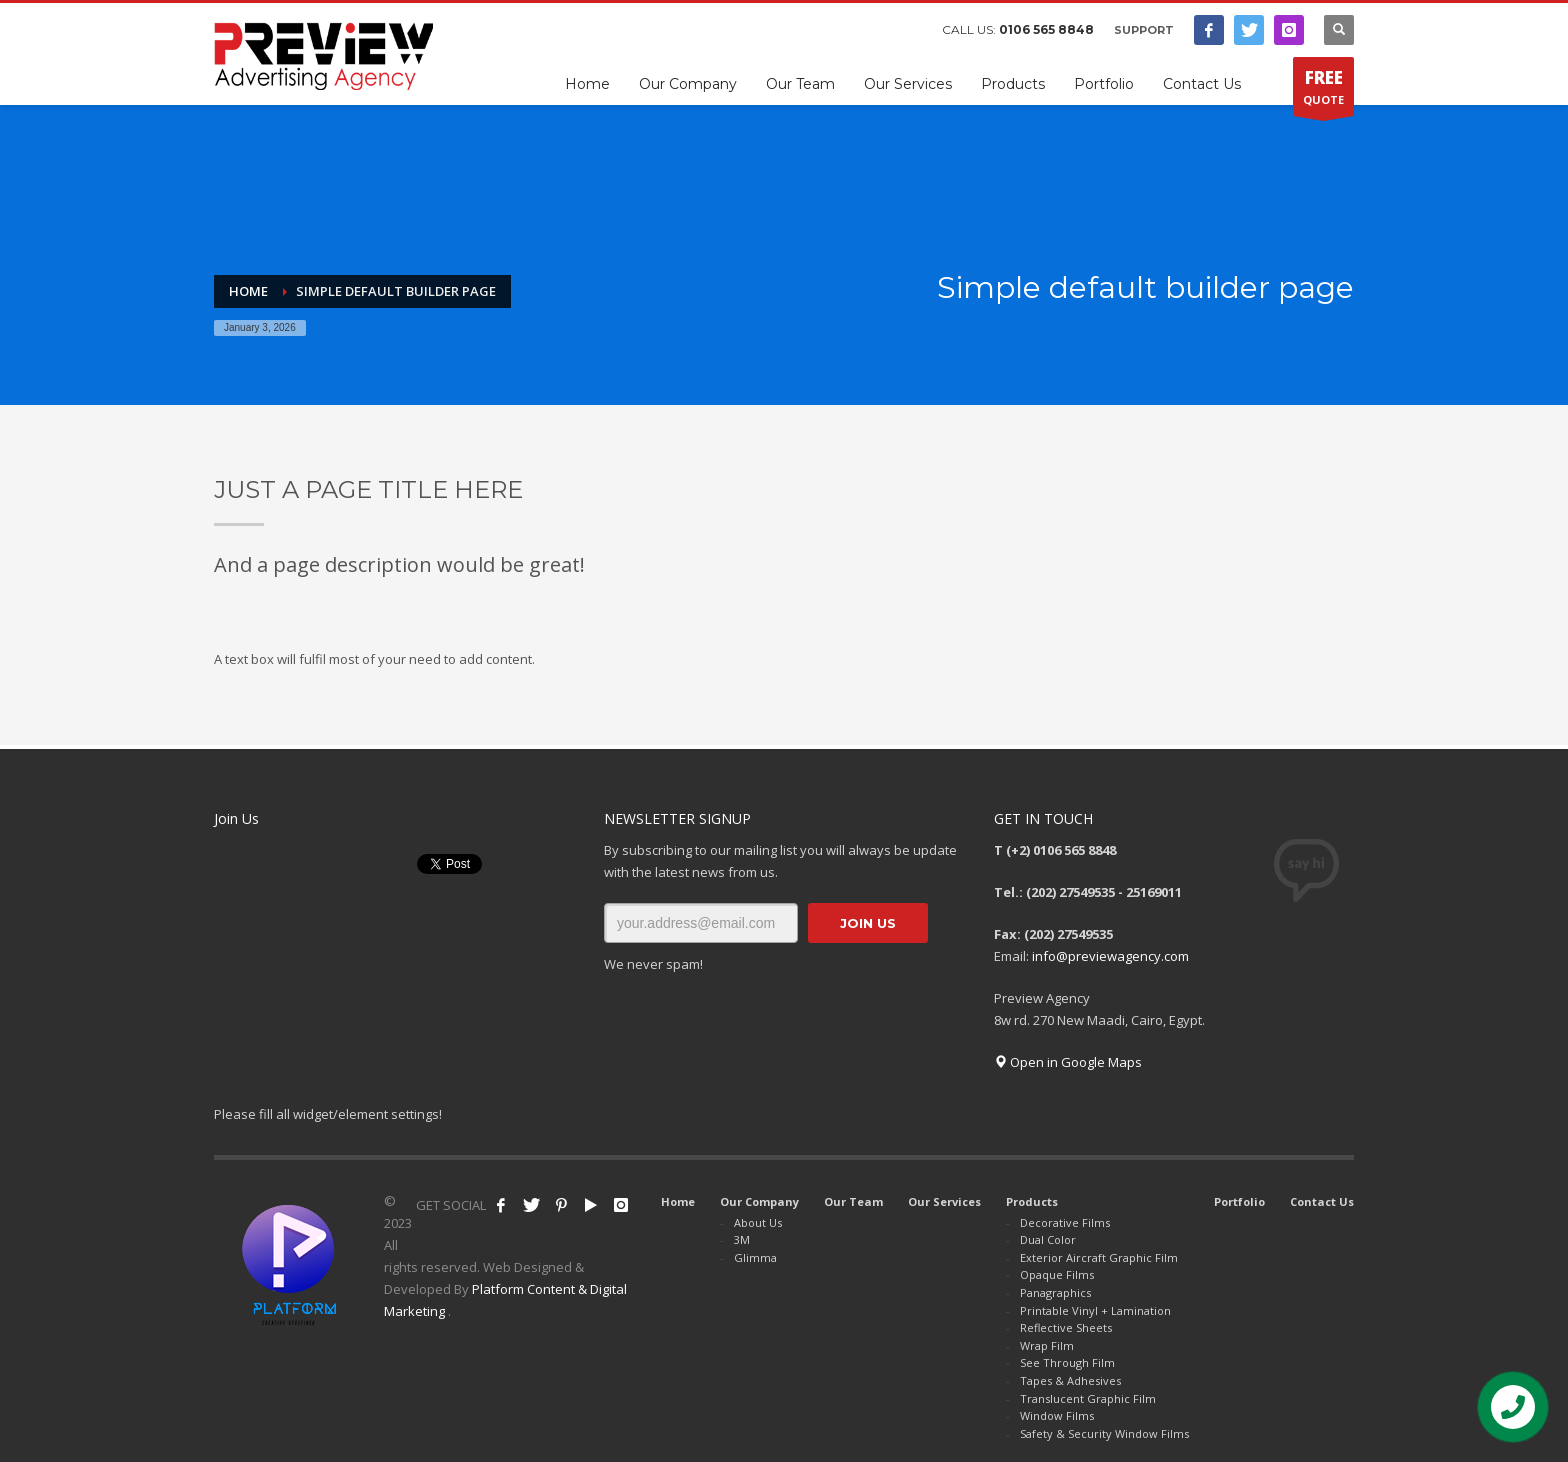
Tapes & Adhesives (1070, 1380)
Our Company (759, 1201)
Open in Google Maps (1068, 1062)
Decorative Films (1065, 1222)
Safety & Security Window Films (1104, 1433)
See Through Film (1067, 1362)
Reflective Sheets (1066, 1327)
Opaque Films (1057, 1274)
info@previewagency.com (1110, 956)
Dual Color (1048, 1239)
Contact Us (1322, 1201)
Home (678, 1201)
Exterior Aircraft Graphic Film (1099, 1257)
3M (742, 1239)
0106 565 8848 (1046, 29)
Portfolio (1239, 1201)
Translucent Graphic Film (1088, 1398)
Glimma (755, 1257)
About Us (758, 1222)
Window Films (1057, 1415)
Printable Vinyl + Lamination (1095, 1310)
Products (1032, 1201)
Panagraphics (1055, 1292)
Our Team (853, 1201)
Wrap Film (1047, 1345)
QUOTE (1323, 91)
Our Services (944, 1201)
